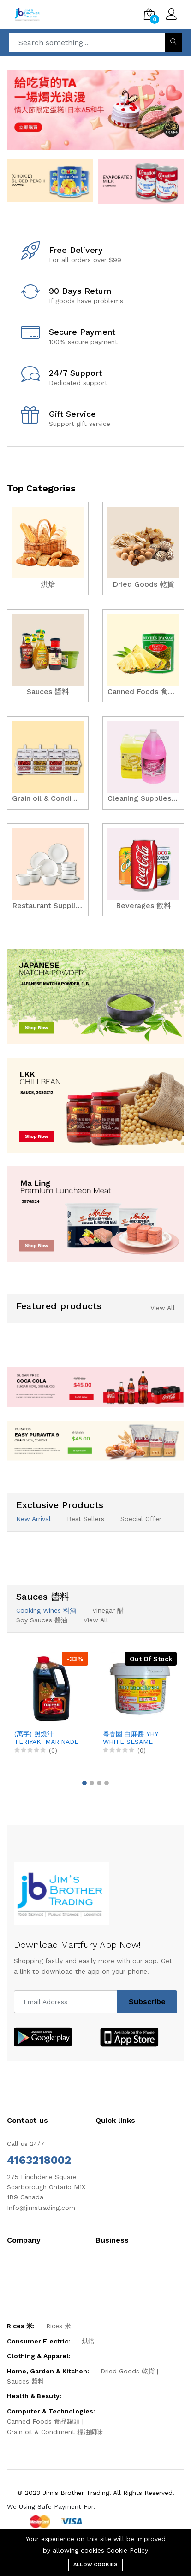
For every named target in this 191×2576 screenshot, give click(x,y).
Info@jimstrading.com (41, 2207)
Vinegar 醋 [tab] (108, 1610)
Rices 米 (58, 2326)
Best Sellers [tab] (85, 1518)
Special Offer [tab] (140, 1518)
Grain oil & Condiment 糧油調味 (55, 2432)
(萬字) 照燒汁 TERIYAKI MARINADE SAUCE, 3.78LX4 (46, 1738)
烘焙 (88, 2341)
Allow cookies (95, 2565)
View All (162, 1307)
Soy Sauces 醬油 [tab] (41, 1620)
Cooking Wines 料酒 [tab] (46, 1610)
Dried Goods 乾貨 (128, 2371)
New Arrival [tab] (33, 1518)
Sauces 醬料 (25, 2381)
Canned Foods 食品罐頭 (43, 2421)
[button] (84, 1783)
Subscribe (147, 2001)
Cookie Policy (127, 2550)
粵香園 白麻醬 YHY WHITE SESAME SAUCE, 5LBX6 (130, 1738)
